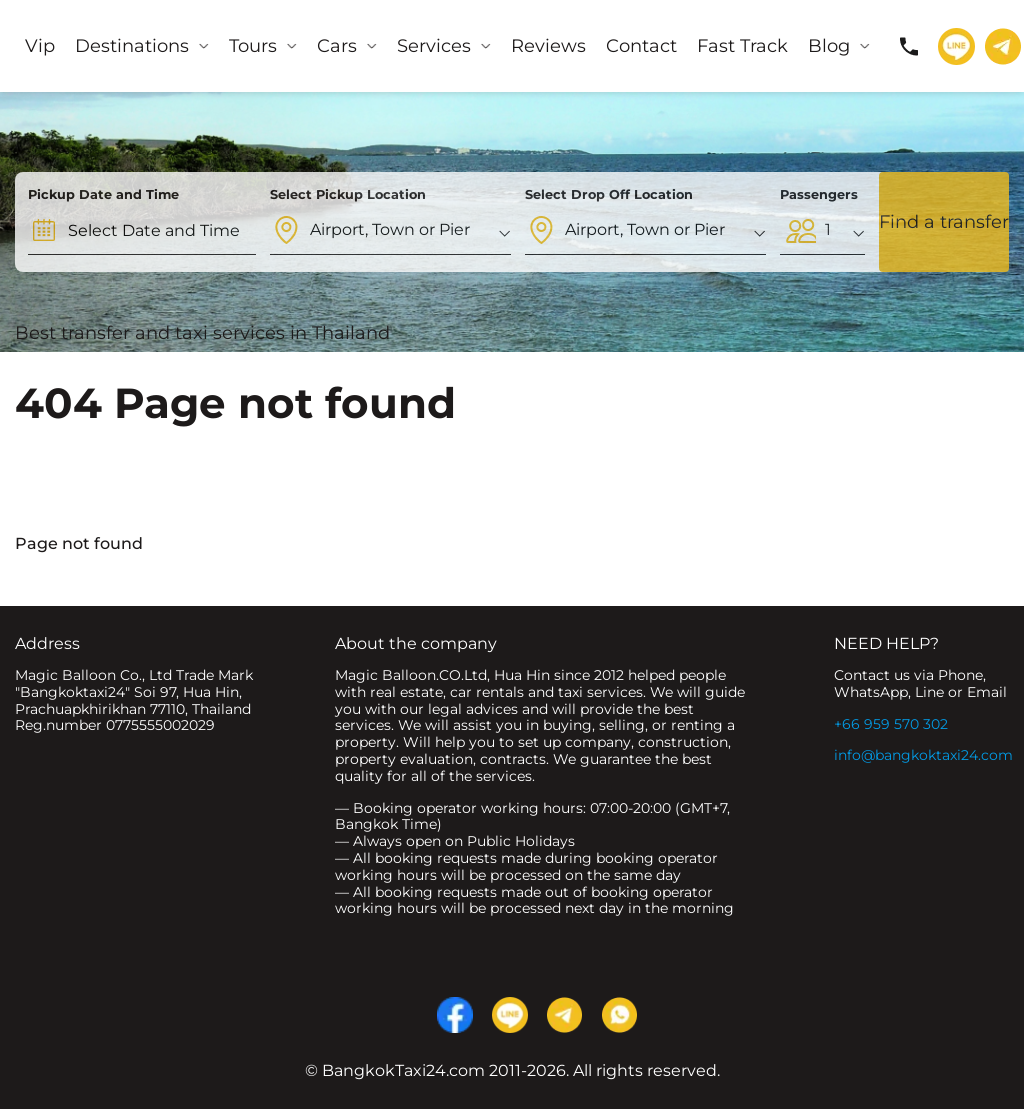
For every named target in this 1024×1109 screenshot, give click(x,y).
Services (434, 46)
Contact (641, 46)
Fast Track (742, 46)
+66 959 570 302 (891, 724)
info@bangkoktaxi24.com (923, 755)
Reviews (548, 46)
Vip (40, 46)
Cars (337, 46)
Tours (253, 46)
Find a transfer (944, 222)
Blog (829, 46)
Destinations (132, 46)
